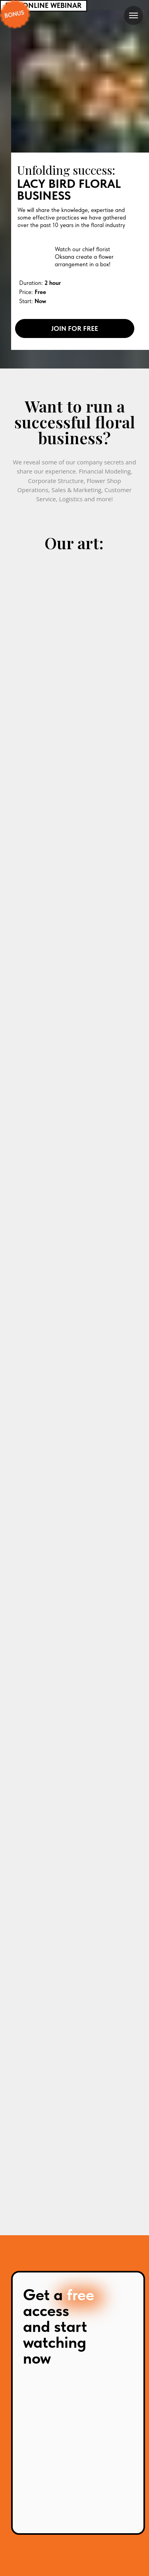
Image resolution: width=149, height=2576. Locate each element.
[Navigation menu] (133, 15)
